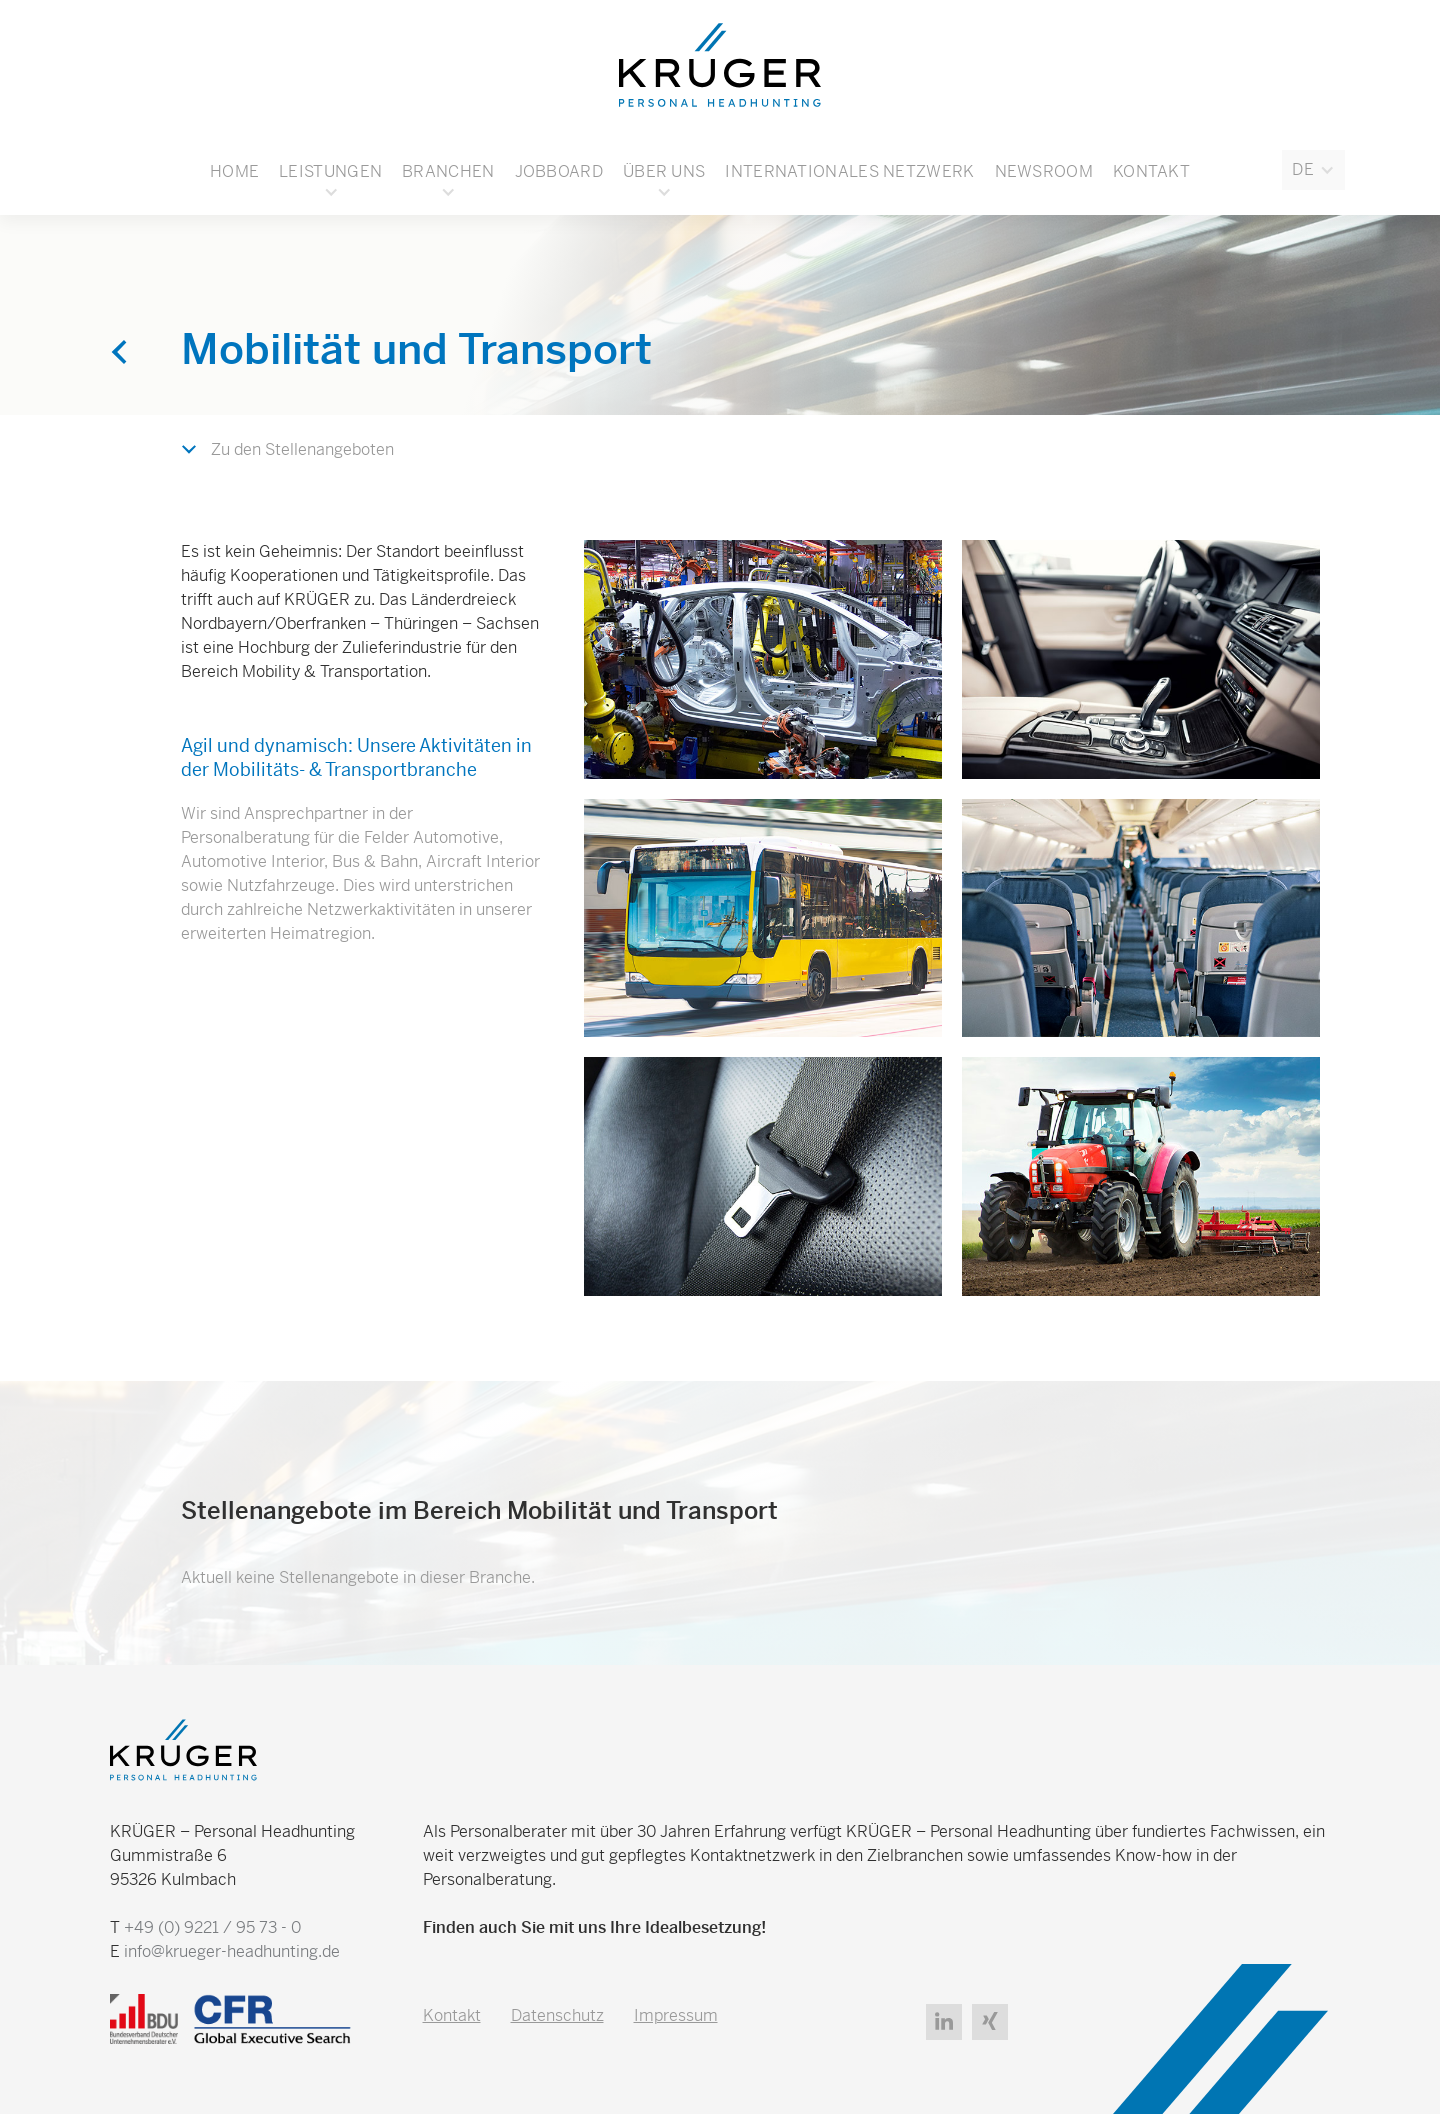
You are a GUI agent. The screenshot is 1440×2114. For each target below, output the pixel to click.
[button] (1313, 170)
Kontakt (1151, 171)
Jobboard (559, 171)
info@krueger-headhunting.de (232, 1951)
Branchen (448, 171)
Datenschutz (557, 2015)
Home (234, 171)
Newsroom (1044, 171)
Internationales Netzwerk (849, 171)
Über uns (664, 171)
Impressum (676, 2015)
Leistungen (330, 171)
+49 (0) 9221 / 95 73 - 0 (212, 1927)
